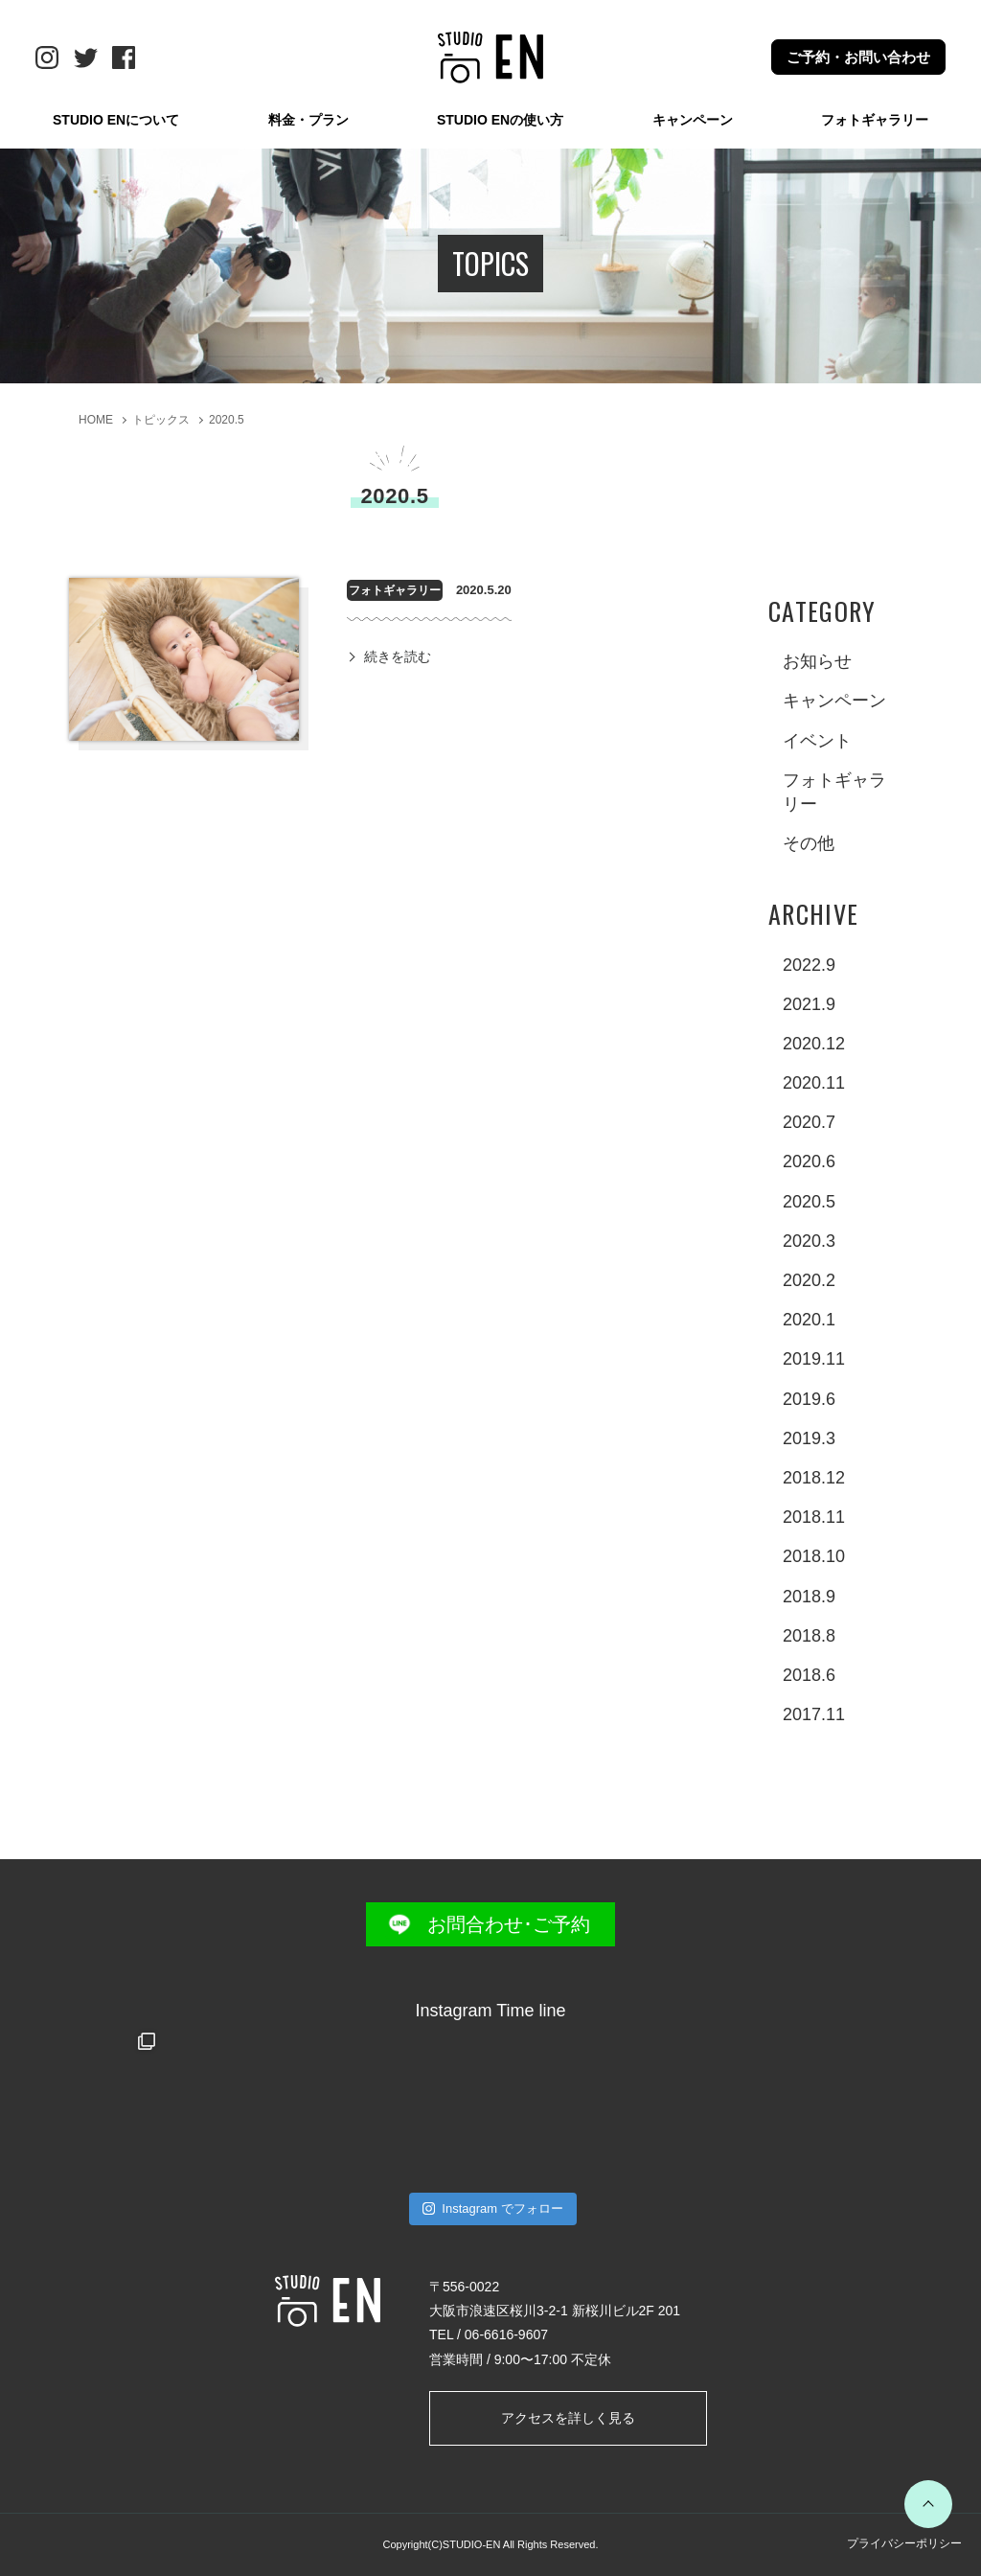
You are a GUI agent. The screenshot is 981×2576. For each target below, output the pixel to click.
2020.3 (809, 1241)
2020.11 (814, 1082)
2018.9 (809, 1596)
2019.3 (809, 1438)
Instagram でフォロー (492, 2208)
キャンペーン (692, 119)
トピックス (161, 419)
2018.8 (809, 1635)
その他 (808, 843)
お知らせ (817, 661)
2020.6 (809, 1161)
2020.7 (809, 1122)
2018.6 (809, 1675)
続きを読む (397, 656)
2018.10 (814, 1556)
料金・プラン (308, 119)
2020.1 (809, 1319)
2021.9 (809, 1004)
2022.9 (809, 965)
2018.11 (814, 1517)
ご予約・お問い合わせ (858, 57)
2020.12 (814, 1043)
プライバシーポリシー (904, 2543)
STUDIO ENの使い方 (500, 119)
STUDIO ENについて (116, 119)
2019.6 (809, 1399)
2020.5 (226, 419)
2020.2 (809, 1280)
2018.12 (814, 1477)
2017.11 (814, 1714)
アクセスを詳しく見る (568, 2418)
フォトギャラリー (874, 119)
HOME (96, 419)
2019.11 (814, 1358)
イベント (817, 740)
